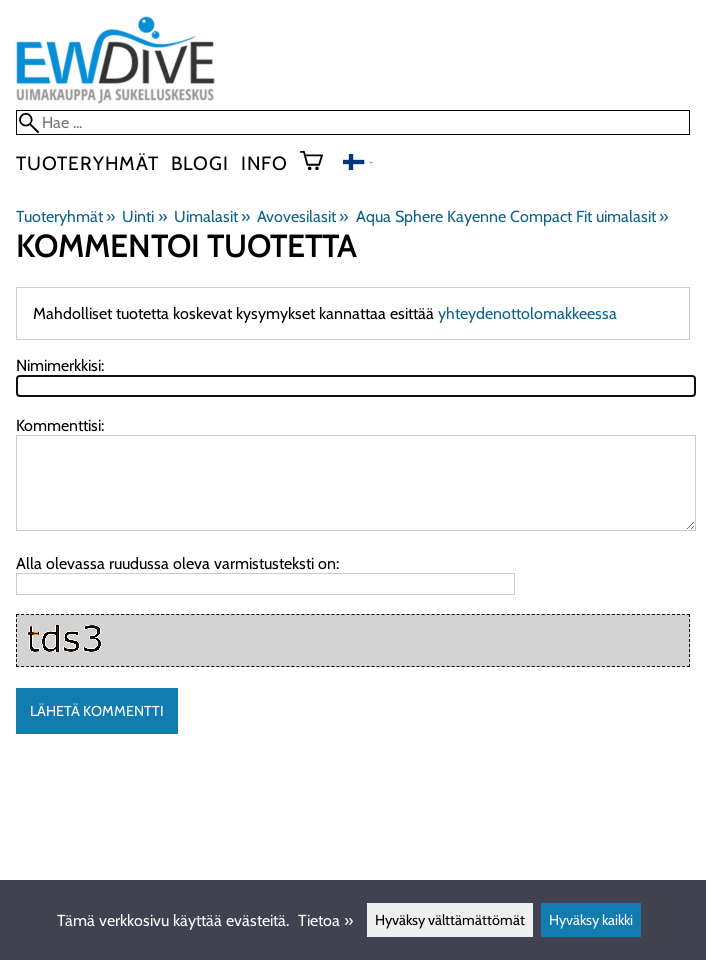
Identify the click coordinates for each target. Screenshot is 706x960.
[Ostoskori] (319, 163)
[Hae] (353, 122)
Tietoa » (325, 920)
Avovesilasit (302, 216)
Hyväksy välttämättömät (450, 920)
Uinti (144, 216)
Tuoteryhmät (87, 163)
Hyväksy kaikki (591, 920)
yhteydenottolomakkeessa (527, 313)
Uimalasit (212, 216)
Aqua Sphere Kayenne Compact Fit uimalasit (512, 216)
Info (264, 163)
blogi (200, 163)
